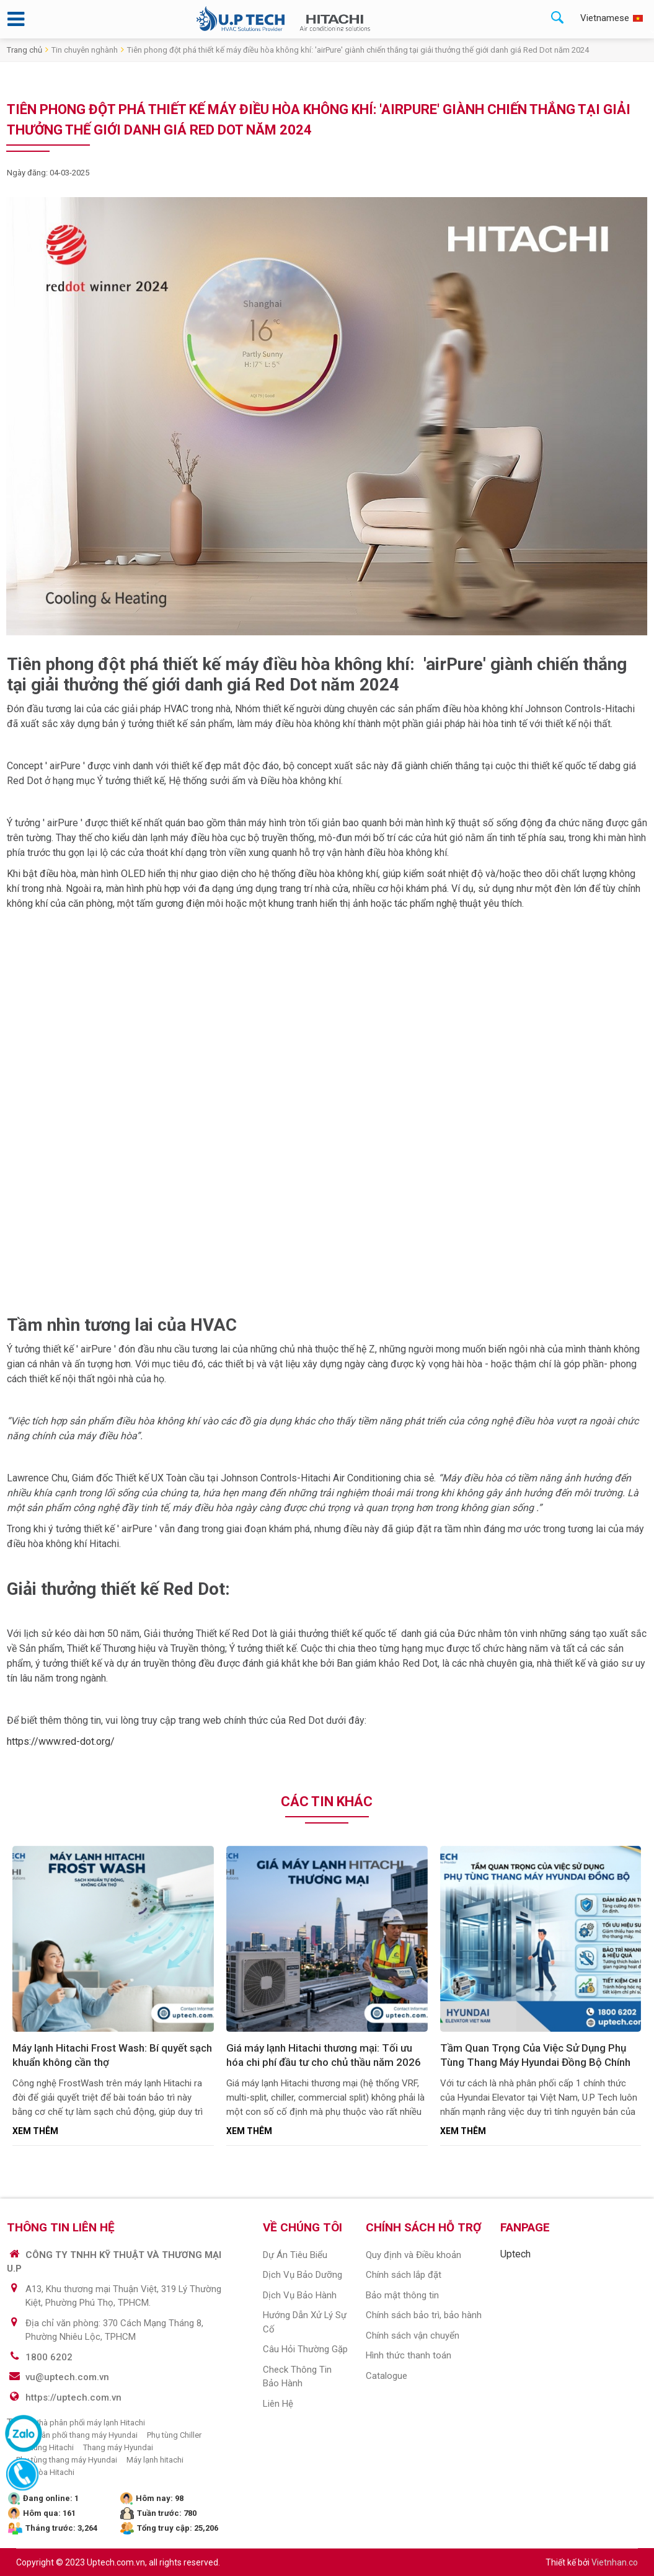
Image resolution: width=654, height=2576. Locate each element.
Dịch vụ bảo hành (300, 2295)
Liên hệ (278, 2403)
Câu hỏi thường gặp (305, 2349)
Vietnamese (604, 18)
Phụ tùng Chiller (174, 2435)
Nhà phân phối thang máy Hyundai (77, 2435)
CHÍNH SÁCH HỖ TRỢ (423, 2227)
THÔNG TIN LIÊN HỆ (61, 2227)
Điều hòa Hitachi (45, 2472)
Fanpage (525, 2227)
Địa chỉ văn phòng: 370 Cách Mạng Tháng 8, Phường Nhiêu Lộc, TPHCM (114, 2330)
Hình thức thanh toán (408, 2355)
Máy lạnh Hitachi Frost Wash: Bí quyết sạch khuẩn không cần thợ (112, 2055)
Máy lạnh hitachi (154, 2459)
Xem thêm (35, 2131)
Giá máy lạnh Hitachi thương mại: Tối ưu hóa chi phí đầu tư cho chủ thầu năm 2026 (323, 2055)
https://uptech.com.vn (73, 2397)
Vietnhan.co (614, 2562)
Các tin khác (327, 1801)
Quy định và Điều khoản (413, 2255)
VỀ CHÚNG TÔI (302, 2227)
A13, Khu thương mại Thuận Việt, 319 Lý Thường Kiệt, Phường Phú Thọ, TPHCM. (123, 2296)
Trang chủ (24, 50)
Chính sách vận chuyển (412, 2335)
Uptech (515, 2254)
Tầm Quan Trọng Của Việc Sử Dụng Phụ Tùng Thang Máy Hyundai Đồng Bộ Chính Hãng (535, 2057)
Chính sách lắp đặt (403, 2274)
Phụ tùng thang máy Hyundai (66, 2459)
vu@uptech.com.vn (67, 2377)
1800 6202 (49, 2357)
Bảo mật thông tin (402, 2295)
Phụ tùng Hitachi (45, 2447)
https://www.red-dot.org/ (62, 1741)
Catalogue (386, 2375)
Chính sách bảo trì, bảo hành (424, 2315)
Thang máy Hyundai (118, 2447)
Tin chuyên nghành (84, 50)
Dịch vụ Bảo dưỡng (302, 2274)
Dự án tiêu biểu (295, 2255)
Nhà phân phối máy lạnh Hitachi (89, 2422)
